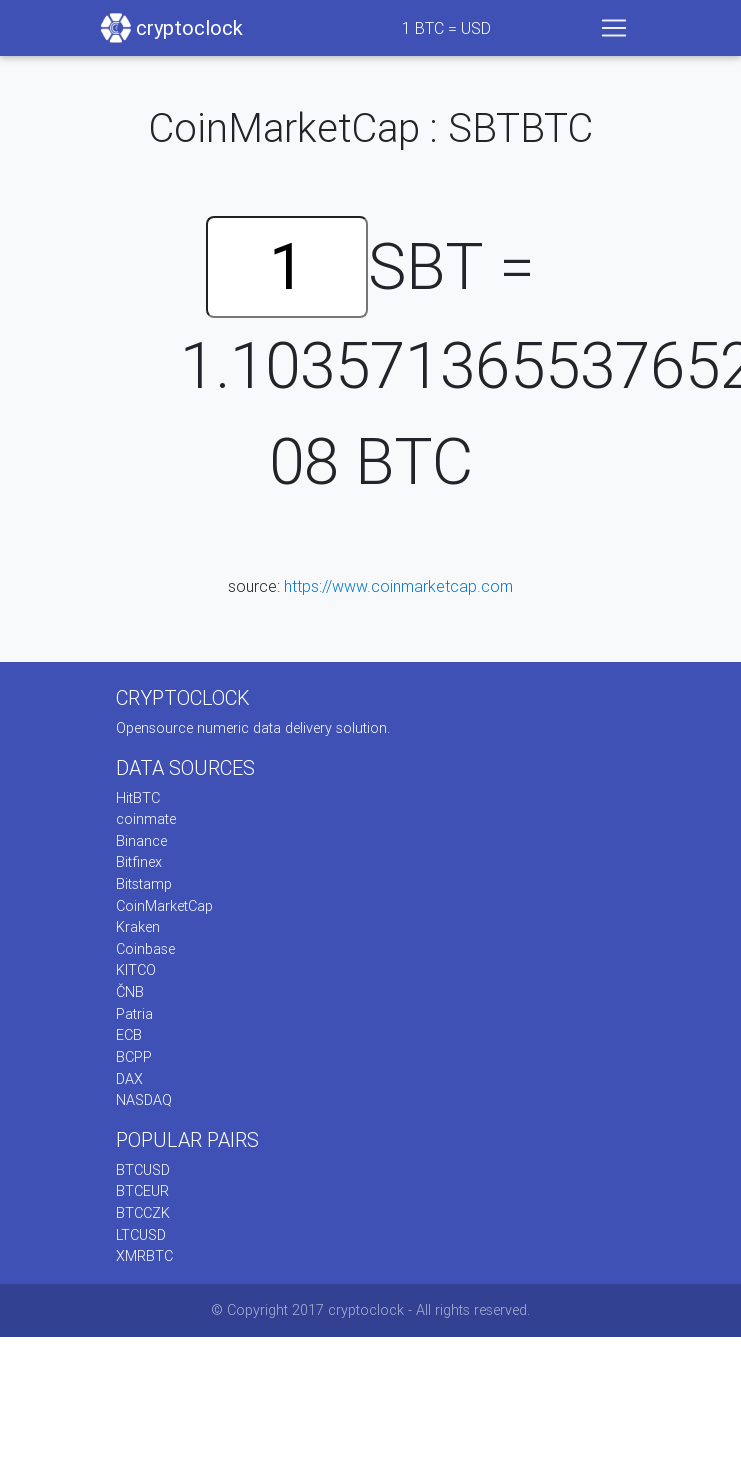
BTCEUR (142, 1191)
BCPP (134, 1057)
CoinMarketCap (164, 906)
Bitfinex (139, 862)
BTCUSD (143, 1170)
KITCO (136, 970)
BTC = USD (446, 28)
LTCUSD (141, 1235)
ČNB (130, 992)
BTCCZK (143, 1213)
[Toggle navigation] (614, 28)
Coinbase (145, 949)
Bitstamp (144, 884)
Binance (141, 841)
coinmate (146, 819)
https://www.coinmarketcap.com (398, 586)
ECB (129, 1035)
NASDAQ (144, 1100)
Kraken (138, 927)
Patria (134, 1014)
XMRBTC (144, 1256)
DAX (129, 1079)
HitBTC (138, 798)
